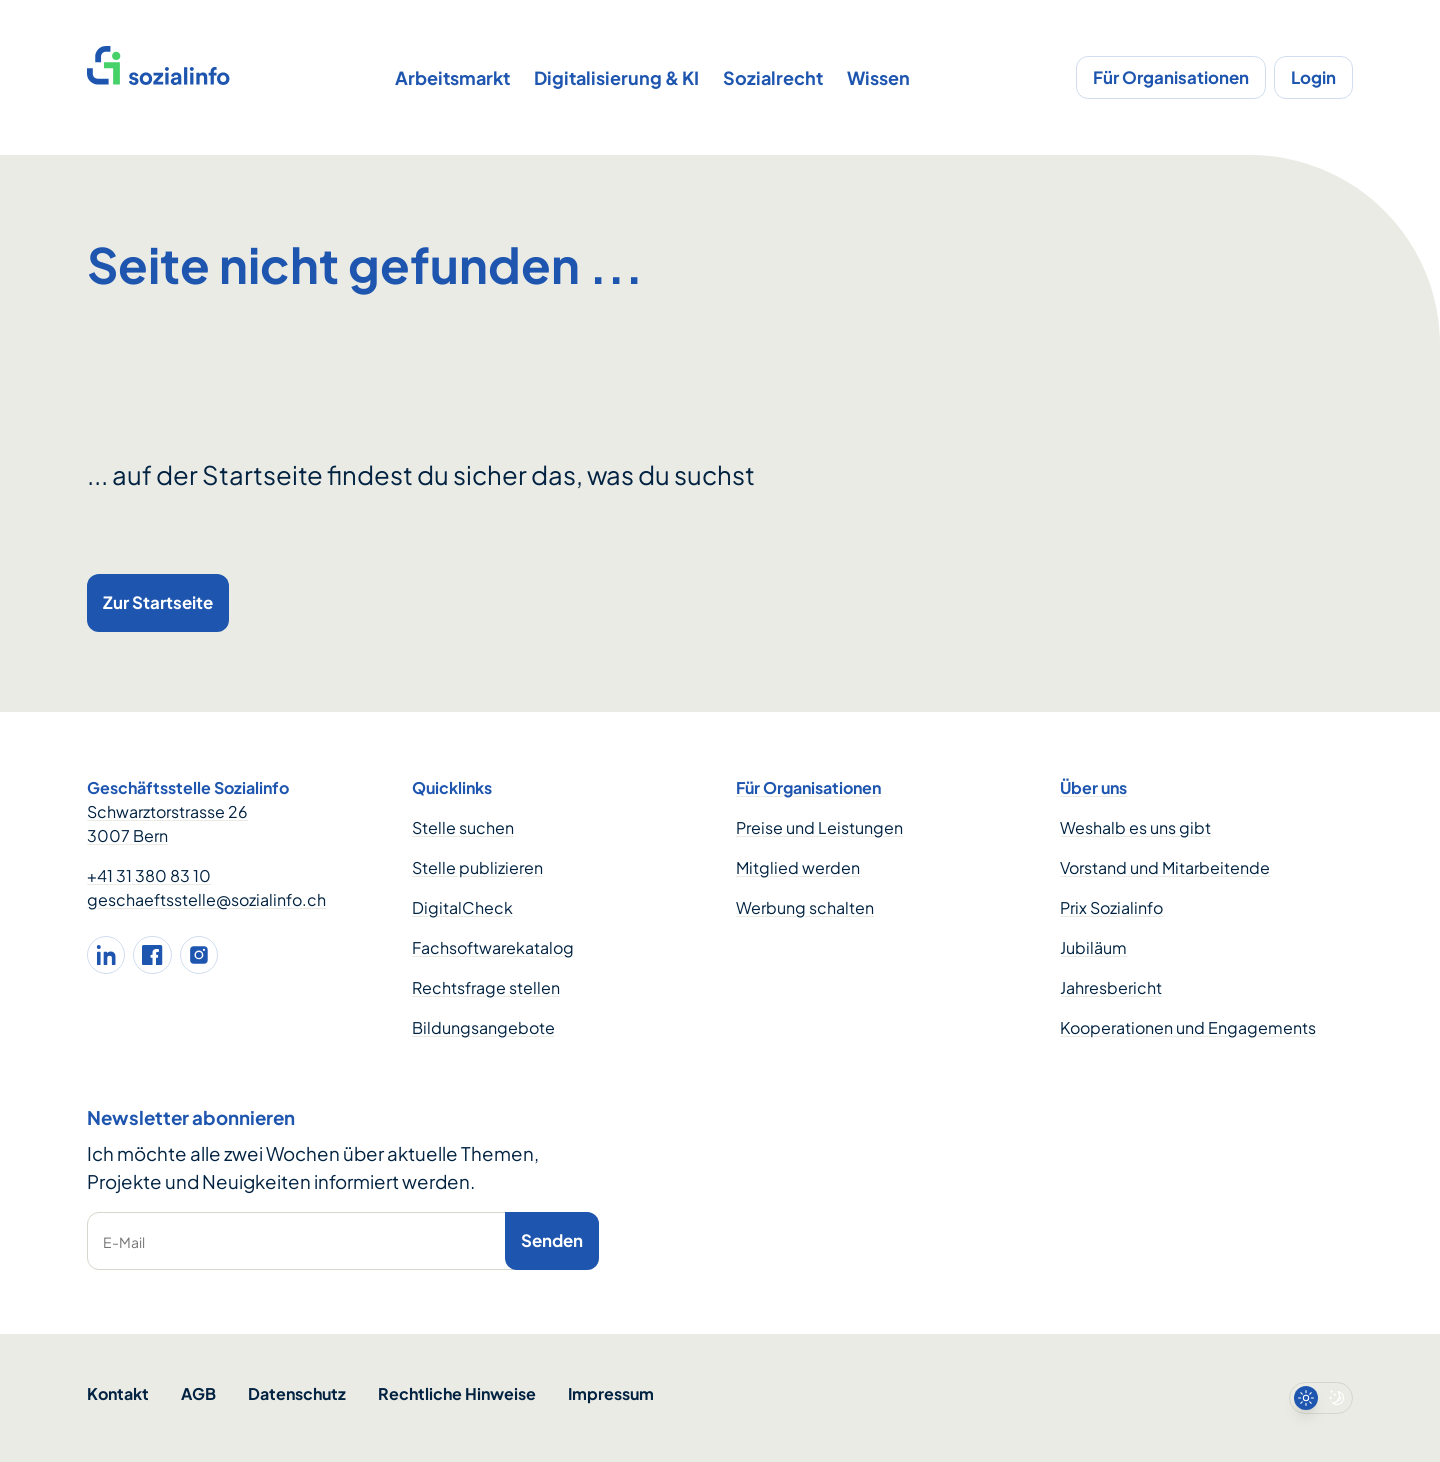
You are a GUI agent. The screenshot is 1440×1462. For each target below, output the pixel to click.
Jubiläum (1093, 947)
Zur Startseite (158, 602)
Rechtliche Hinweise (457, 1393)
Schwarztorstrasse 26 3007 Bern (167, 823)
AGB (198, 1393)
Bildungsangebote (483, 1027)
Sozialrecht (773, 77)
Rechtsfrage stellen (486, 987)
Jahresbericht (1111, 987)
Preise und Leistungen (819, 827)
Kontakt (118, 1393)
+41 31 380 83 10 (149, 875)
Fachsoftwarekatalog (493, 947)
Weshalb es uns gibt (1135, 827)
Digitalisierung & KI (616, 77)
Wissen (878, 77)
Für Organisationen (1171, 77)
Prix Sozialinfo (1111, 907)
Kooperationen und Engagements (1188, 1027)
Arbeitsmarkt (452, 77)
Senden (552, 1240)
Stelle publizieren (477, 867)
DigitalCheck (462, 907)
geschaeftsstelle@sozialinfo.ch (206, 899)
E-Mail (124, 1242)
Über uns (1093, 787)
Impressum (611, 1393)
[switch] (1321, 1398)
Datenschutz (297, 1393)
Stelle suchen (463, 827)
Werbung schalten (805, 907)
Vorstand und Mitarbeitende (1165, 867)
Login (1313, 77)
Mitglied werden (798, 867)
